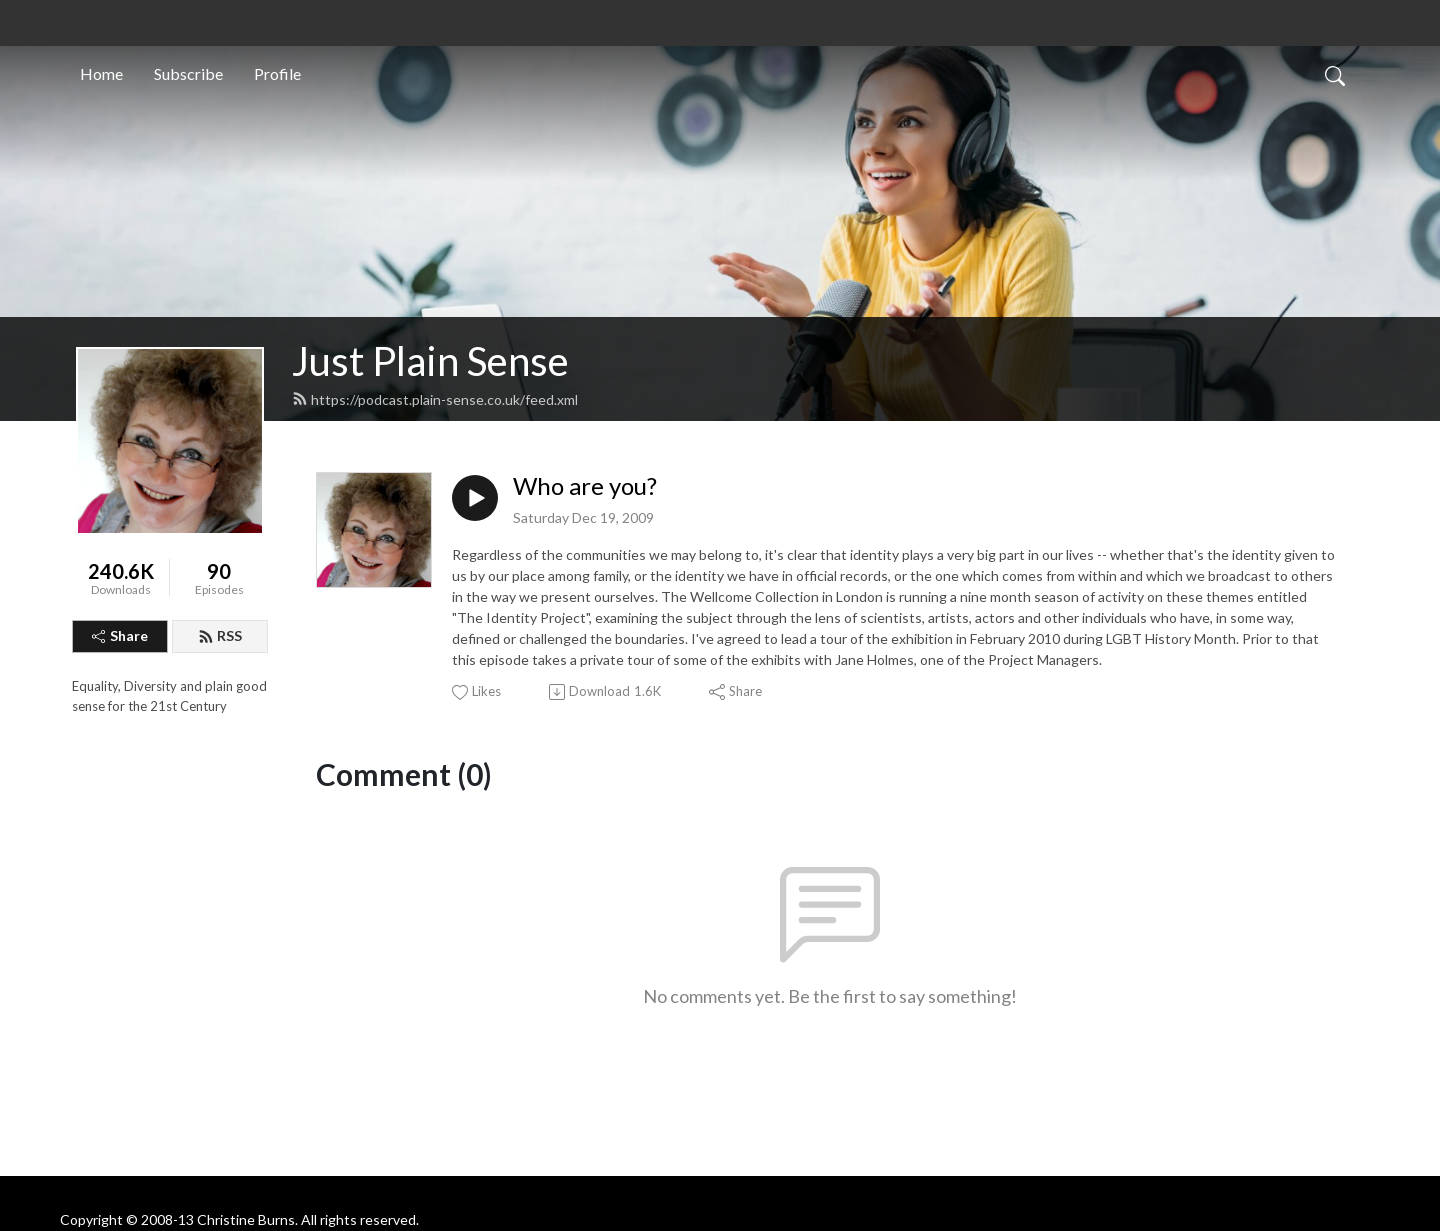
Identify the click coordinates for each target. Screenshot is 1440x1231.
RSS (220, 635)
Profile (277, 73)
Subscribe (188, 73)
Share (120, 635)
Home (101, 73)
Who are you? (585, 486)
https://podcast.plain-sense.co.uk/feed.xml (435, 399)
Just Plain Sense (430, 361)
